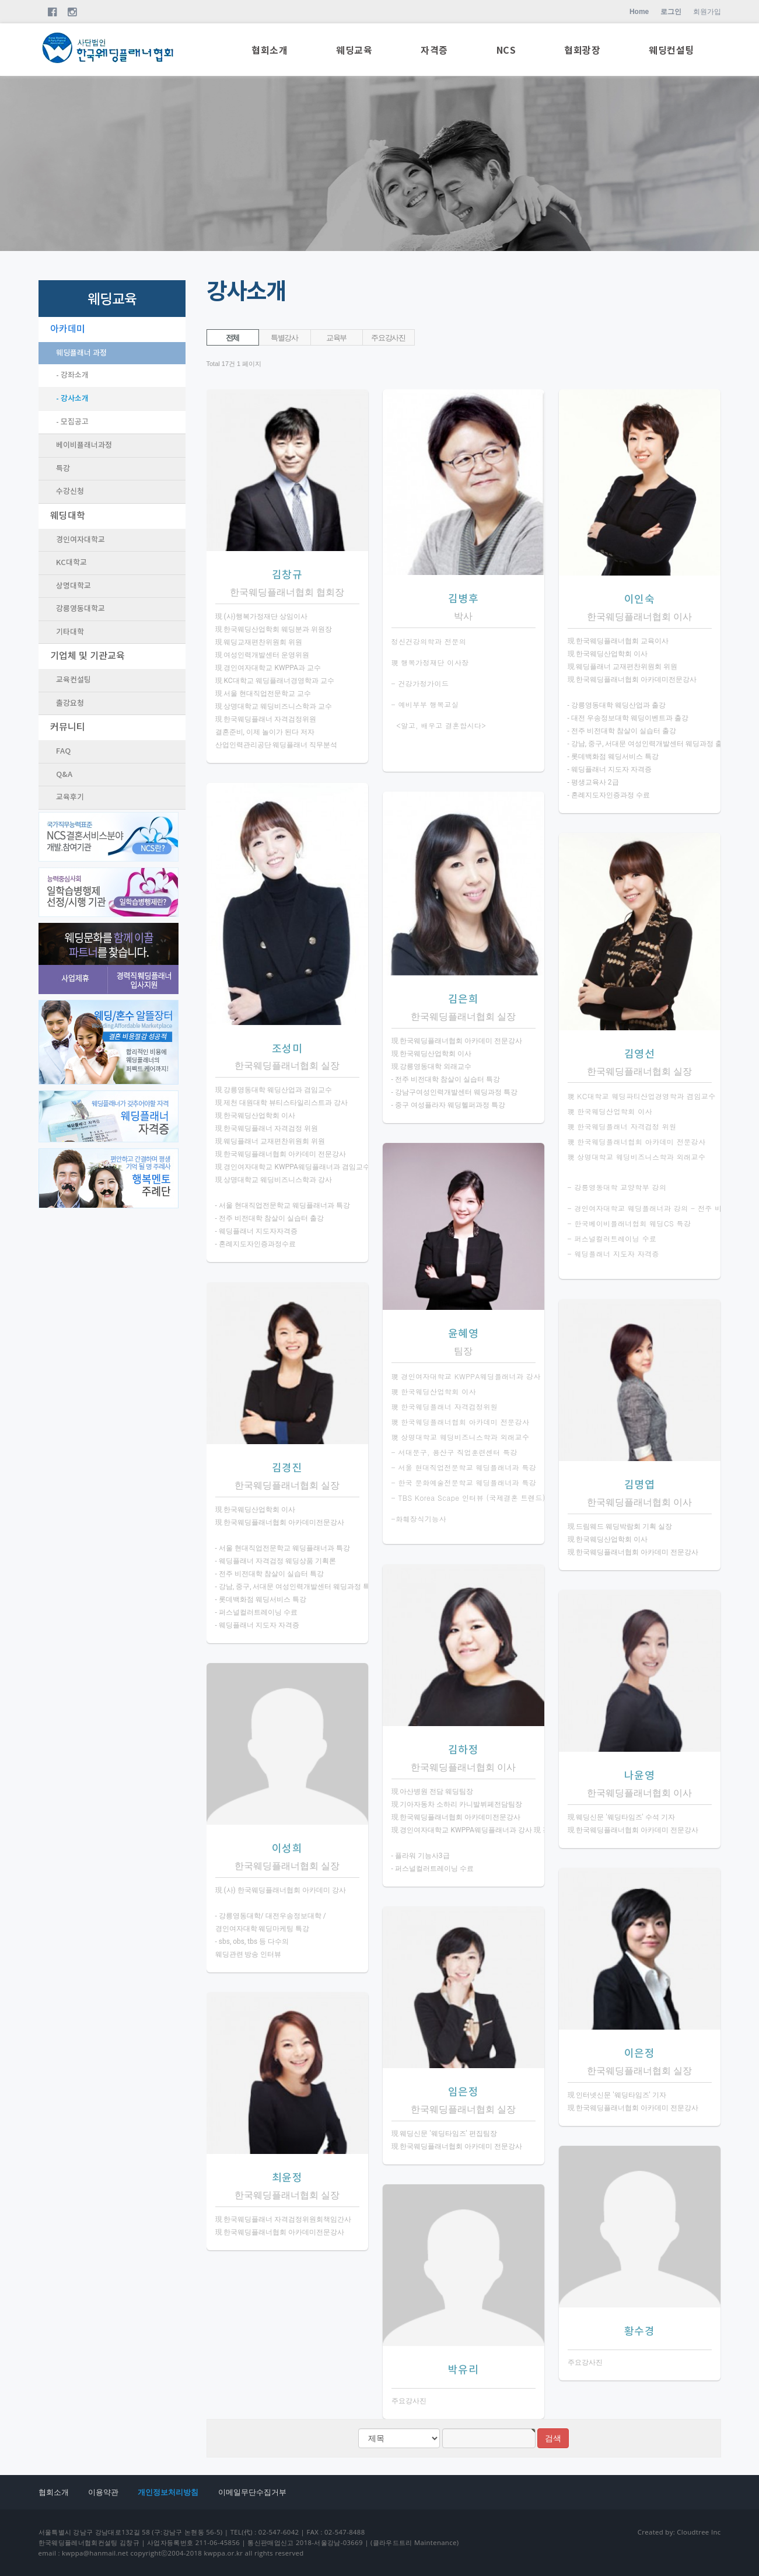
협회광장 (582, 51)
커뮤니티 (67, 727)
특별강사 (284, 337)
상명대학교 (73, 586)
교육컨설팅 (73, 680)
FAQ (63, 751)
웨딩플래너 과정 (81, 353)
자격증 (434, 51)
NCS (506, 51)
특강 (63, 468)
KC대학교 (71, 562)
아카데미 (67, 329)
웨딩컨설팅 (671, 51)
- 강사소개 (72, 398)
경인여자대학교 (80, 540)
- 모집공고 (72, 422)
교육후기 (70, 797)
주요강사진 (388, 337)
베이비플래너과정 (84, 445)
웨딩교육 (354, 51)
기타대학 (70, 632)
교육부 (336, 337)
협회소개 (269, 51)
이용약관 (103, 2492)
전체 (232, 337)
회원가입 (707, 12)
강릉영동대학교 (80, 609)
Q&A (64, 774)
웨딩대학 (67, 516)
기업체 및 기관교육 (87, 656)
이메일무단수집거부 (252, 2492)
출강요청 (70, 703)
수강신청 (70, 491)
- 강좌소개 (72, 375)
